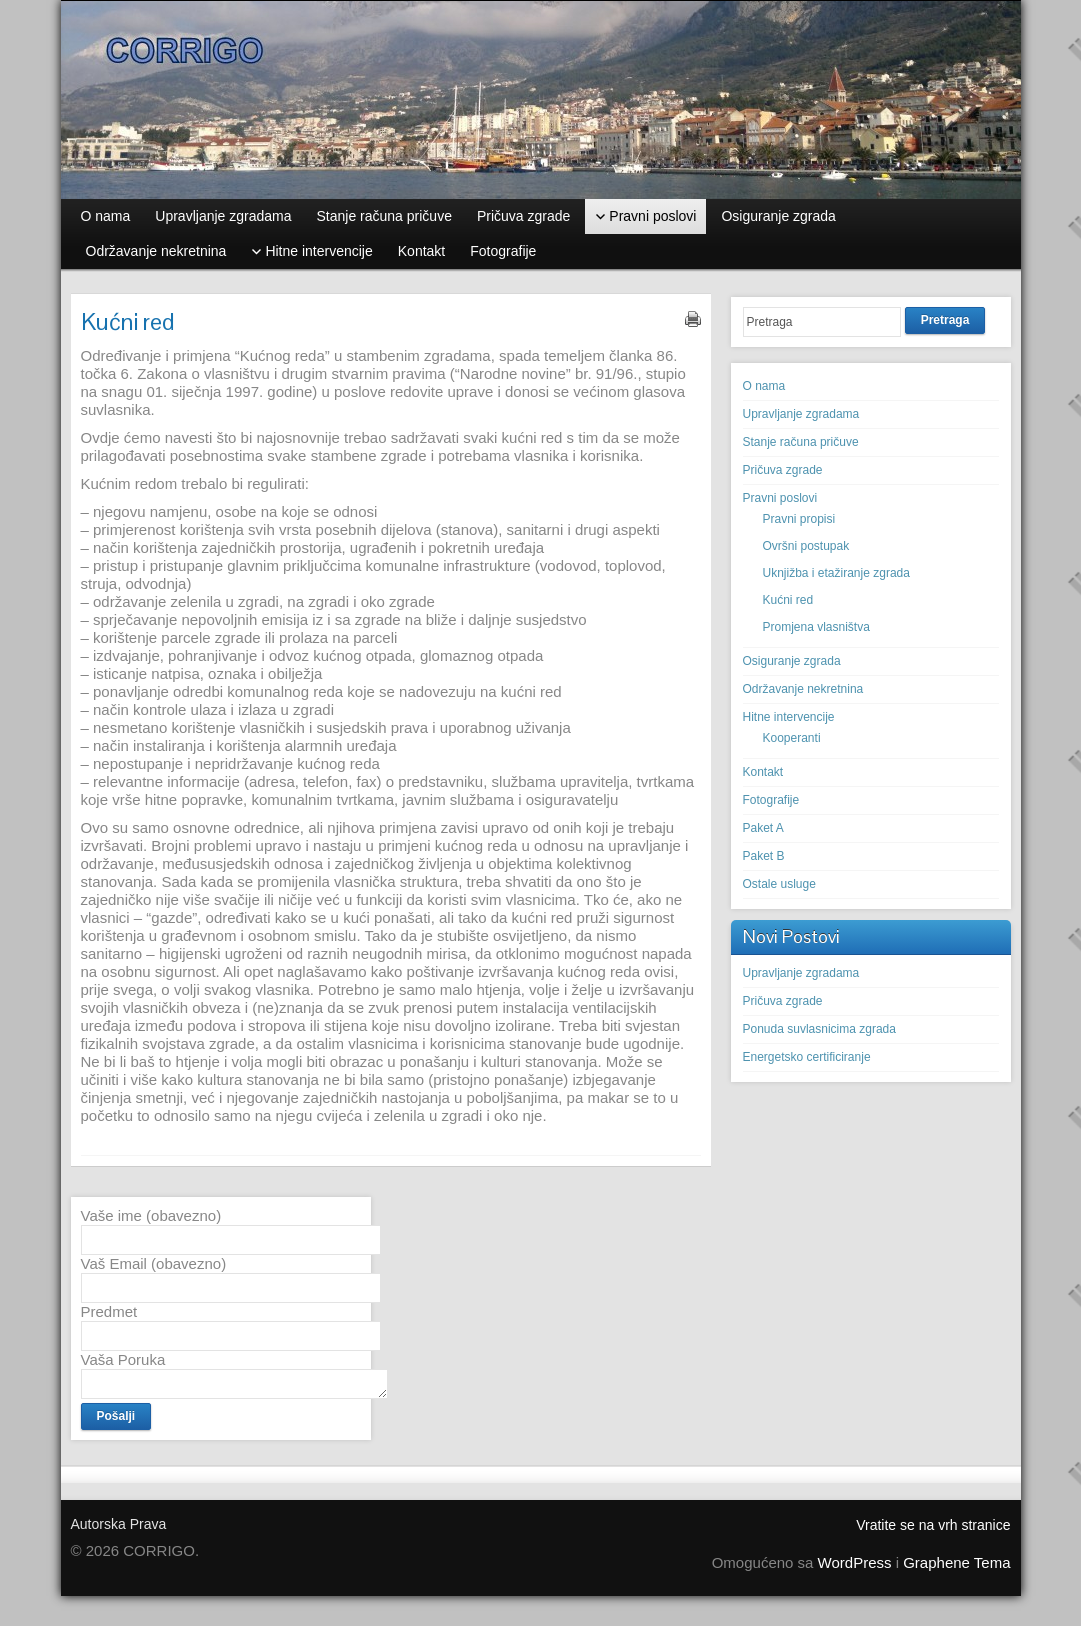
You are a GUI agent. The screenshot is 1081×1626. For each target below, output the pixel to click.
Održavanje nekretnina (803, 689)
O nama (764, 386)
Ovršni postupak (806, 546)
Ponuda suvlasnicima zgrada (819, 1029)
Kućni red (788, 600)
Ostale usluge (779, 884)
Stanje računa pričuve (801, 442)
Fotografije (771, 800)
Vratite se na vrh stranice (933, 1525)
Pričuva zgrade (783, 470)
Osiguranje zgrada (792, 661)
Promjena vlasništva (816, 627)
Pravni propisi (799, 519)
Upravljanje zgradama (801, 414)
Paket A (763, 828)
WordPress (855, 1562)
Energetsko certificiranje (807, 1057)
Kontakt (763, 772)
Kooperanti (792, 738)
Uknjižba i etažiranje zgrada (836, 573)
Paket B (764, 856)
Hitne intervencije (789, 717)
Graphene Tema (956, 1562)
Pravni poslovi (780, 498)
